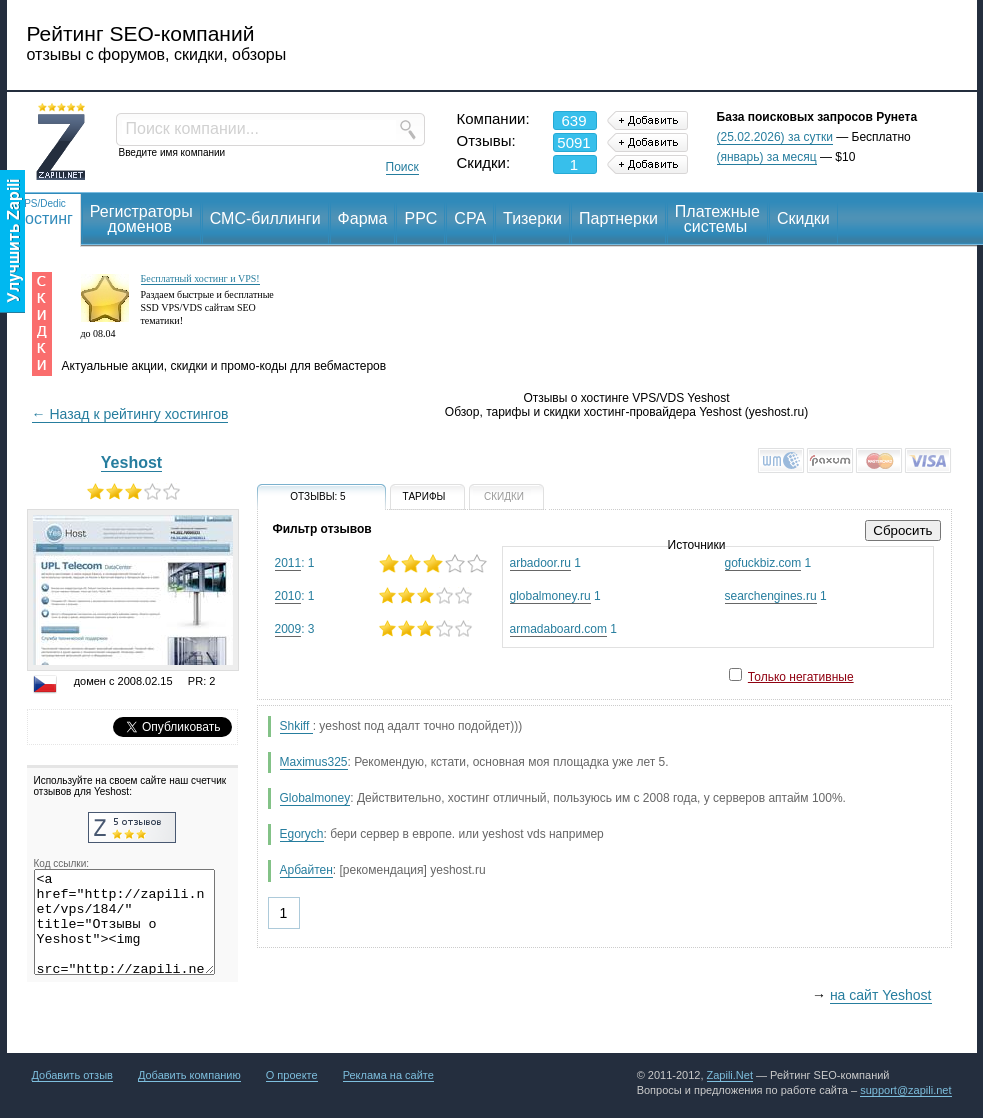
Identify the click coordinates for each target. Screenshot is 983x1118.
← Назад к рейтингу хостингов (130, 414)
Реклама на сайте (388, 1075)
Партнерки (618, 218)
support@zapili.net (905, 1090)
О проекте (292, 1075)
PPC (420, 218)
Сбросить (902, 530)
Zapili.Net (730, 1075)
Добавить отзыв (72, 1075)
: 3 (380, 628)
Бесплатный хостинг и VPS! (200, 278)
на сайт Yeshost (881, 995)
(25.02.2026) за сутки (775, 137)
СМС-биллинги (265, 218)
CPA (470, 218)
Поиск (402, 167)
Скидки (803, 218)
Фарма (363, 218)
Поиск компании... (192, 128)
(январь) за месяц (767, 157)
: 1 (380, 563)
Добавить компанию (189, 1075)
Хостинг (44, 211)
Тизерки (532, 218)
